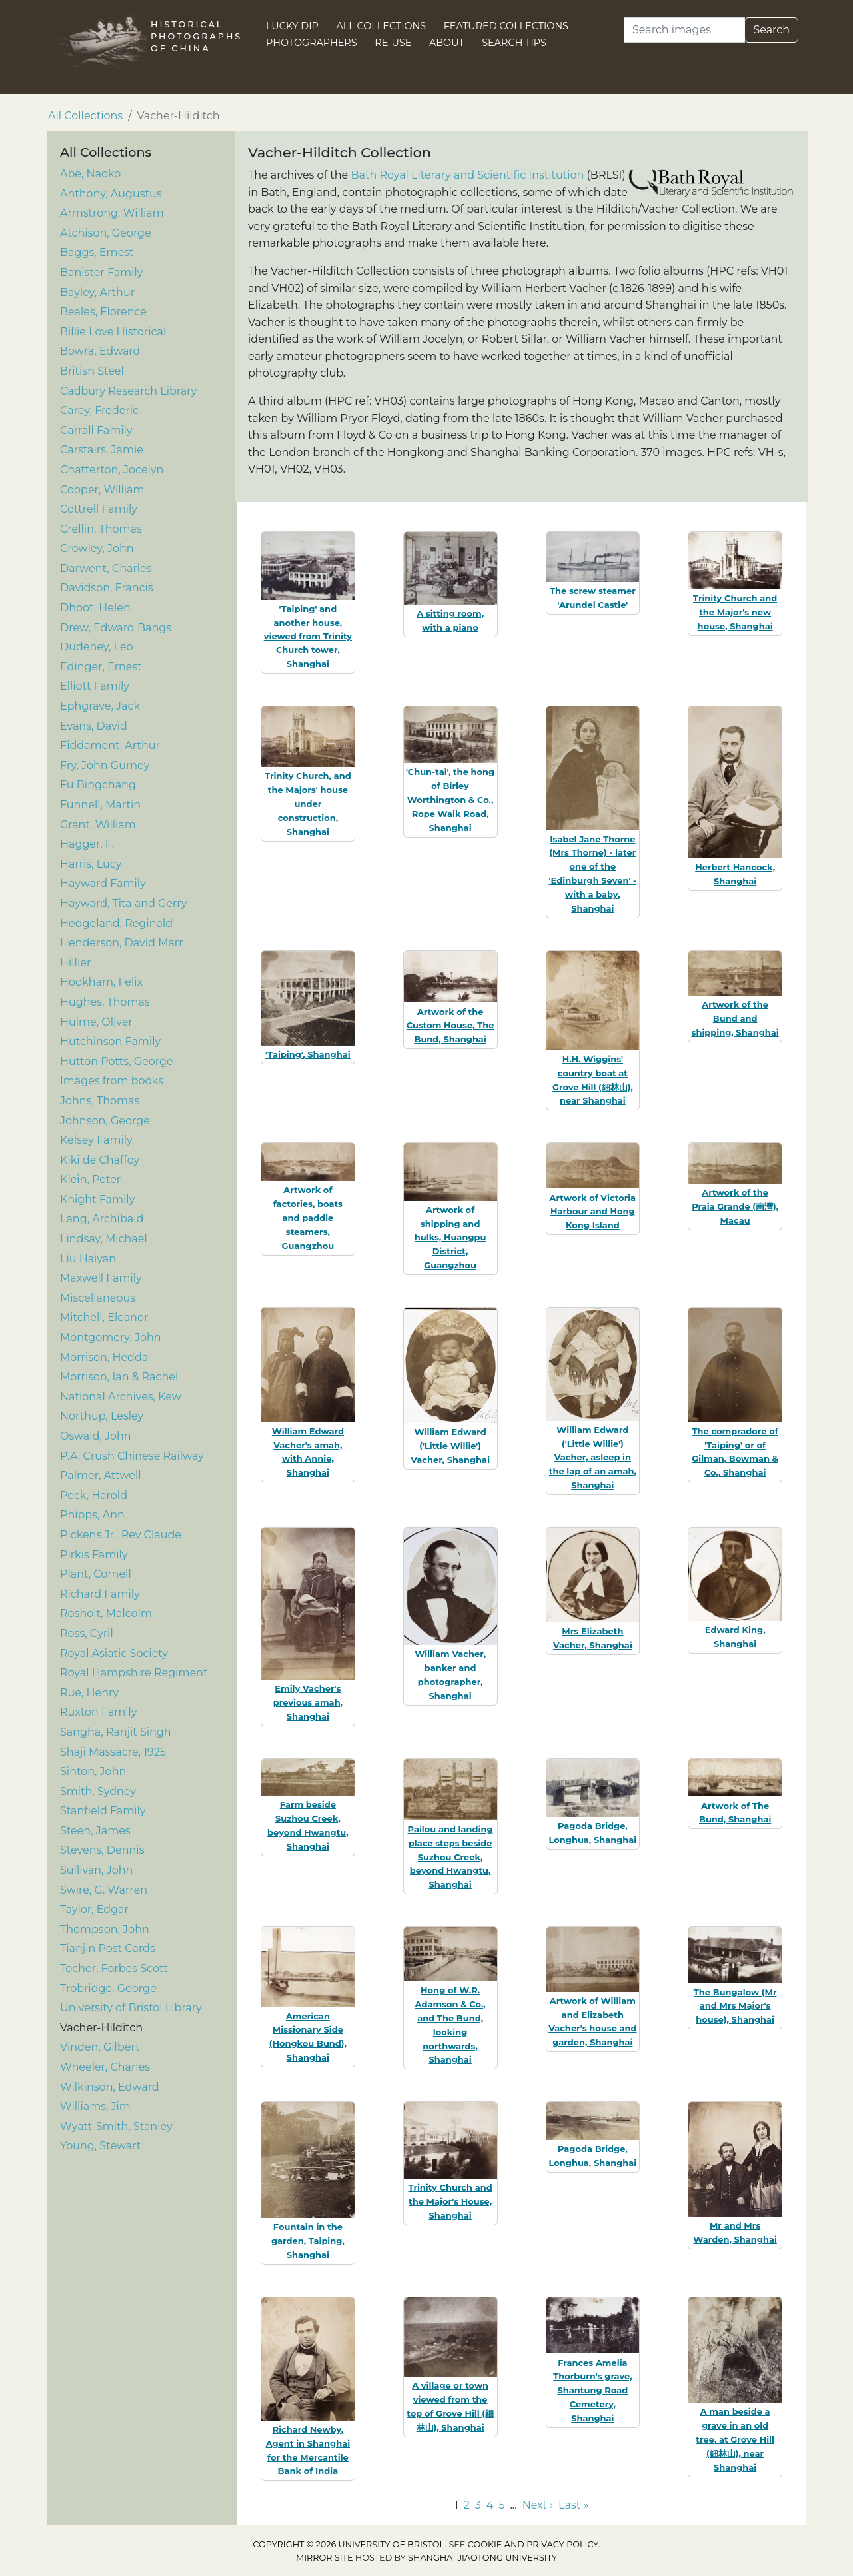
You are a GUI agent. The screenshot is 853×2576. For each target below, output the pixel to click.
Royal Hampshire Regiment (133, 1672)
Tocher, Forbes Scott (114, 1968)
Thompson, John (104, 1929)
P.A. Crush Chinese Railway (132, 1456)
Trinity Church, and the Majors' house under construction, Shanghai (308, 803)
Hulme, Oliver (96, 1022)
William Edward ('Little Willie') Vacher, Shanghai (450, 1445)
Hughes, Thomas (105, 1002)
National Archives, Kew (120, 1396)
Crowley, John (97, 548)
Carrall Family (96, 430)
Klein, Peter (90, 1179)
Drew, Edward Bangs (115, 627)
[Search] (684, 30)
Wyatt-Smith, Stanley (116, 2126)
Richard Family (100, 1594)
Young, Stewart (100, 2145)
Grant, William (98, 824)
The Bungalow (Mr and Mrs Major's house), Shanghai (735, 2006)
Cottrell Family (98, 509)
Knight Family (97, 1199)
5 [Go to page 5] (501, 2505)
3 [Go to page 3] (478, 2505)
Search (771, 29)
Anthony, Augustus (111, 193)
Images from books (111, 1080)
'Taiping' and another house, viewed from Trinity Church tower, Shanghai (308, 636)
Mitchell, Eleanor (104, 1317)
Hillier (75, 962)
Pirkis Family (93, 1554)
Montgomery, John (110, 1337)
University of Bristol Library (131, 2007)
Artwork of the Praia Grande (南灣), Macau (735, 1206)
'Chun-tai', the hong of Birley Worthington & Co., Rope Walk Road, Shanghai (450, 799)
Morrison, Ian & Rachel (119, 1376)
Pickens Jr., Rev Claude (120, 1534)
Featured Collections (506, 26)
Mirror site (324, 2558)
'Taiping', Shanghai (308, 1054)
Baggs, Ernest (97, 252)
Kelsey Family (96, 1140)
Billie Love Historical (113, 331)
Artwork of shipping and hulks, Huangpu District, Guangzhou (450, 1237)
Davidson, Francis (106, 587)
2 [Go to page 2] (467, 2505)
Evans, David (93, 726)
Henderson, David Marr (121, 942)
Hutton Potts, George (116, 1061)
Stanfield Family (102, 1810)
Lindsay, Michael (103, 1238)
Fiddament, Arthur (110, 745)
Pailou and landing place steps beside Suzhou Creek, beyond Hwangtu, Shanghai (450, 1857)
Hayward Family (103, 883)
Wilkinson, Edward (109, 2087)
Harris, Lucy (90, 864)
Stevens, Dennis (102, 1850)
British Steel (92, 371)
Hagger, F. (87, 844)
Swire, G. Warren (103, 1890)
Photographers (311, 43)
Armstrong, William (112, 213)
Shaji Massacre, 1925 (113, 1752)
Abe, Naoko (90, 173)
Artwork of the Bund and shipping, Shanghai (735, 1018)
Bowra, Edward (100, 351)
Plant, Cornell (95, 1574)
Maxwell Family (101, 1278)
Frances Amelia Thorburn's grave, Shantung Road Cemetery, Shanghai (592, 2390)
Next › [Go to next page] (537, 2505)
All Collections (381, 26)
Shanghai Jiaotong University (482, 2558)
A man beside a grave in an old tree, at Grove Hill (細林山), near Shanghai (735, 2439)
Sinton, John (93, 1771)
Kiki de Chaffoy (99, 1160)
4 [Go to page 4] (490, 2505)
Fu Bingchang (98, 784)
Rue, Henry (89, 1692)
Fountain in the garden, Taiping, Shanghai (308, 2240)
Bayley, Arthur (97, 292)
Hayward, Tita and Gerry (123, 903)
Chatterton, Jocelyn (111, 469)
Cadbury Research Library (128, 391)
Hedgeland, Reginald (116, 923)
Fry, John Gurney (104, 765)
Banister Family (101, 272)
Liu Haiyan (88, 1258)
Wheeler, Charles (105, 2067)
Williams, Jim (95, 2106)
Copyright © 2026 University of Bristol (348, 2544)
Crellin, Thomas (101, 529)
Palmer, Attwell (100, 1475)
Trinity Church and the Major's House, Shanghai (450, 2201)
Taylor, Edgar (94, 1909)
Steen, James (95, 1830)
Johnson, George (105, 1120)
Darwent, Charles (106, 568)
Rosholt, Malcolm (106, 1613)
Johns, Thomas (99, 1100)
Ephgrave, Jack (100, 706)
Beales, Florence (103, 311)
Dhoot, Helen (95, 607)
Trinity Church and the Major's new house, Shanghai (735, 612)
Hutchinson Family (110, 1041)
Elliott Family (94, 686)
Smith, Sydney (98, 1791)
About (446, 43)
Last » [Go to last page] (573, 2505)
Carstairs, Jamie (101, 449)
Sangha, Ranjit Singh (115, 1732)
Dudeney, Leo (96, 647)
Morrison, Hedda (104, 1357)
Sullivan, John (96, 1870)
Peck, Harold (93, 1495)
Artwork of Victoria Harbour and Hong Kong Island (593, 1211)
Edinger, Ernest (101, 666)
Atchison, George (105, 233)
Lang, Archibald (101, 1218)
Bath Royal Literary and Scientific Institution (467, 175)
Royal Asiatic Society (114, 1653)
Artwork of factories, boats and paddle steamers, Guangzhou (308, 1217)
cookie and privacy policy (533, 2544)
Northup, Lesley (101, 1416)
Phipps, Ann (92, 1514)
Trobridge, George (108, 1988)
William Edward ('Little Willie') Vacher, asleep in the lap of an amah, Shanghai (592, 1457)
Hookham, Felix (101, 982)
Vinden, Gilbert (100, 2047)
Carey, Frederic (99, 410)
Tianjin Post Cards (107, 1948)
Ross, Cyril (86, 1633)
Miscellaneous (97, 1298)
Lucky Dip (292, 26)
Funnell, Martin (100, 804)
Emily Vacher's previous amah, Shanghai (308, 1702)
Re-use (393, 43)
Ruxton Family (98, 1712)
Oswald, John (95, 1436)
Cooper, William (102, 489)
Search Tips (514, 43)
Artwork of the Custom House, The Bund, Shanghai (450, 1025)
